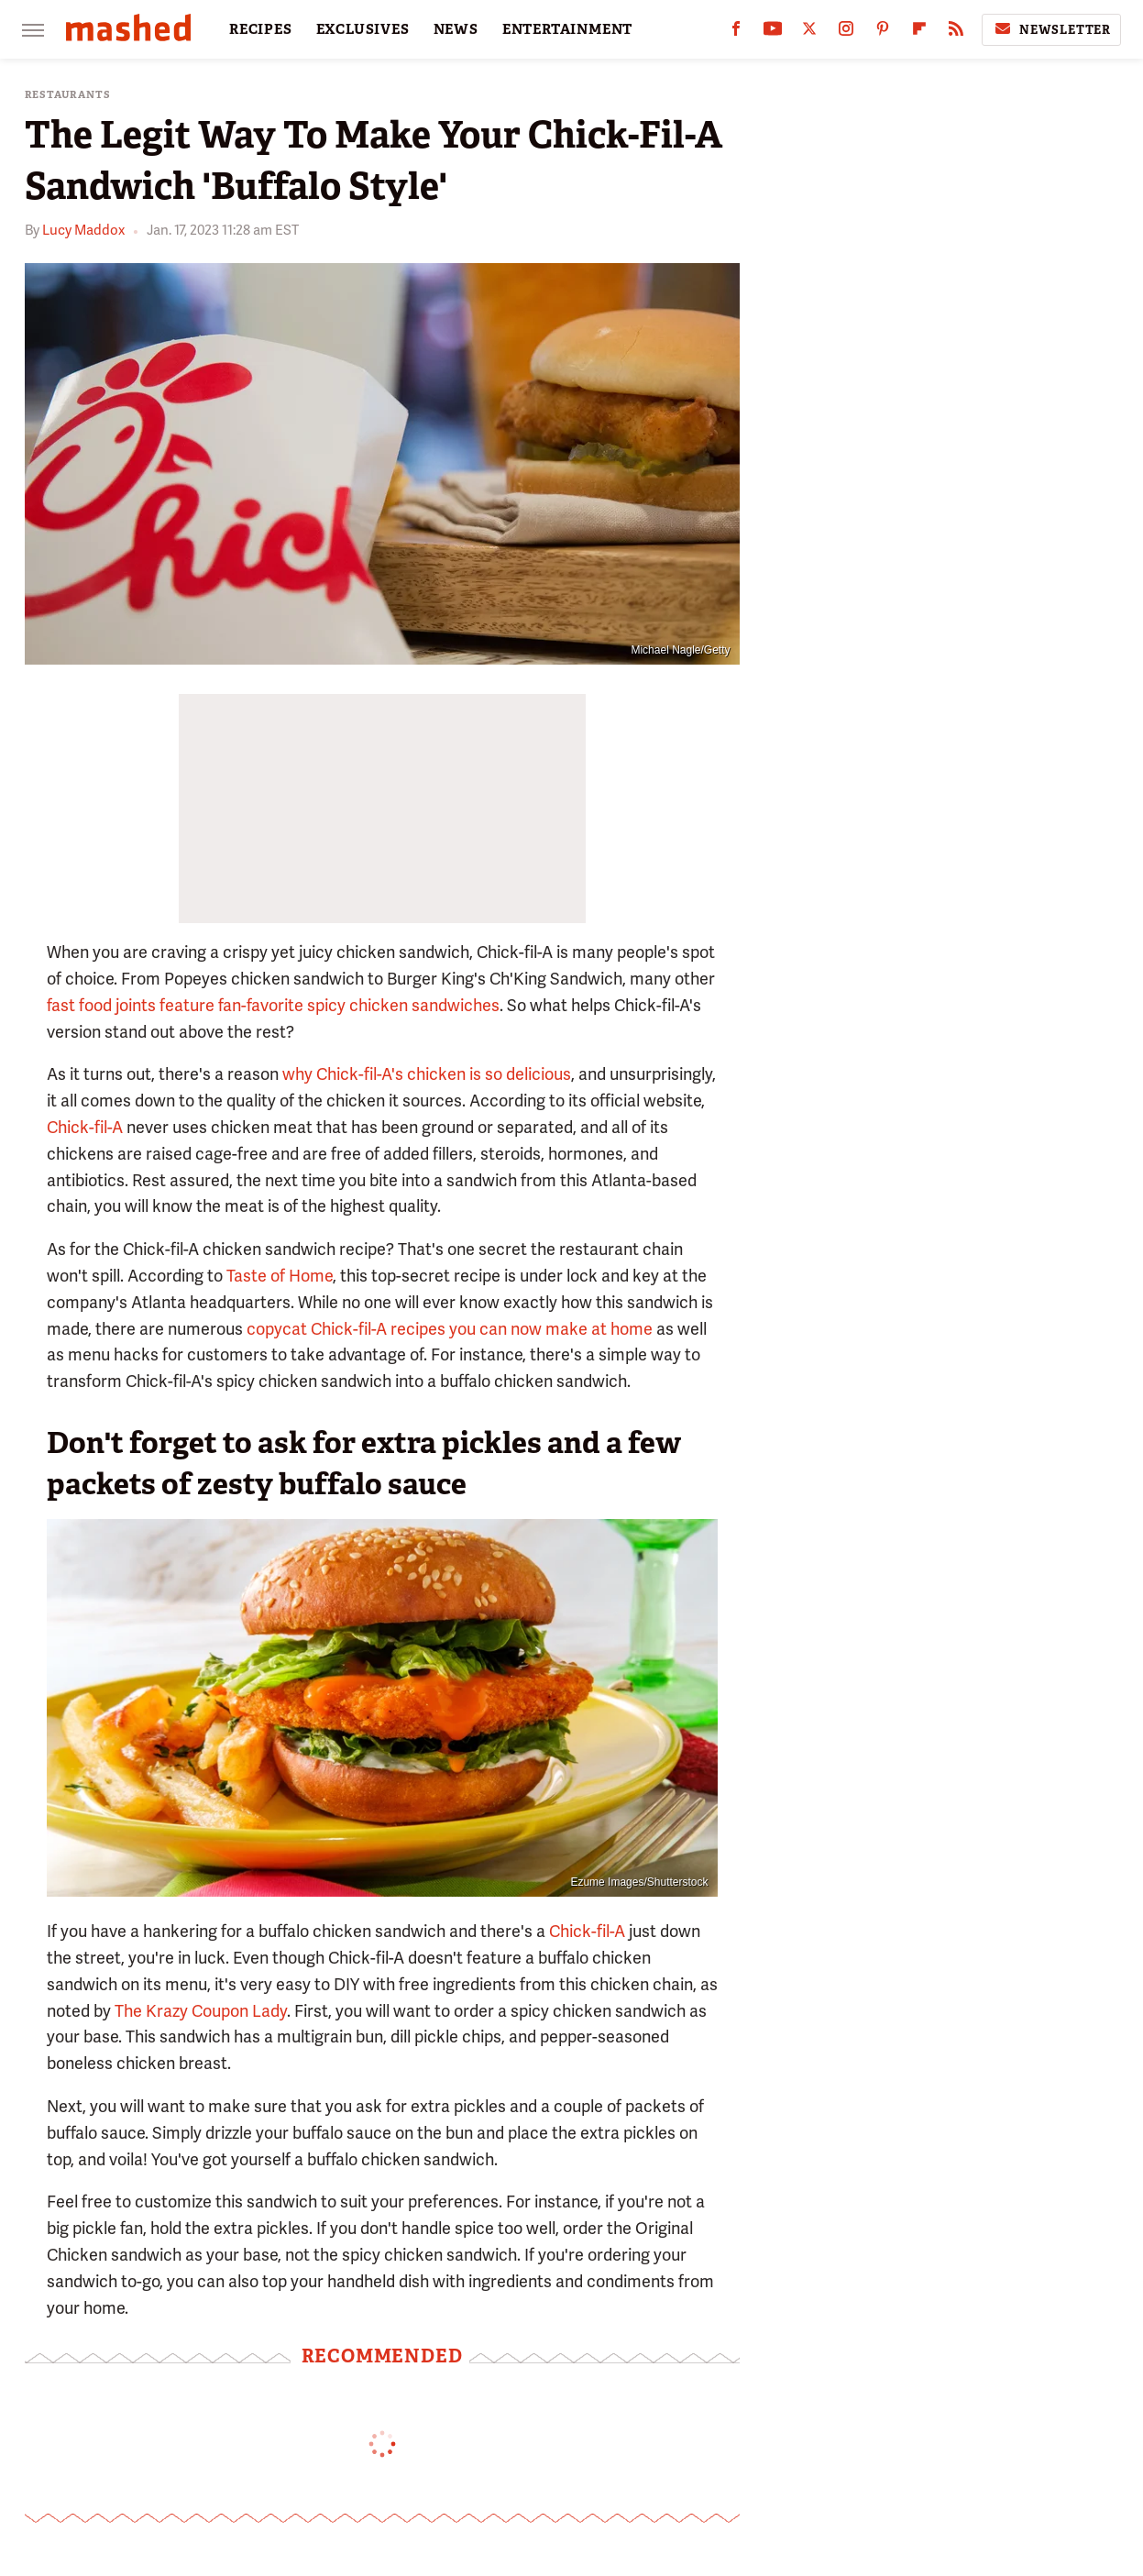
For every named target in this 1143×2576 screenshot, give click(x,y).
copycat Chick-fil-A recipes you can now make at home (450, 1328)
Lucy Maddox (83, 230)
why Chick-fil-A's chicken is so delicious (426, 1073)
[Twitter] (809, 33)
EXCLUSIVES (363, 29)
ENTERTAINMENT (567, 29)
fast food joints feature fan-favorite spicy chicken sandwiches (273, 1005)
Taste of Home (279, 1275)
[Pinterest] (883, 33)
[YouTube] (773, 33)
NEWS (456, 29)
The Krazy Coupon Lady (201, 2010)
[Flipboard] (919, 33)
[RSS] (956, 33)
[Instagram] (846, 33)
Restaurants (68, 95)
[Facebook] (736, 33)
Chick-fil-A (85, 1127)
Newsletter (1051, 29)
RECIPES (260, 29)
